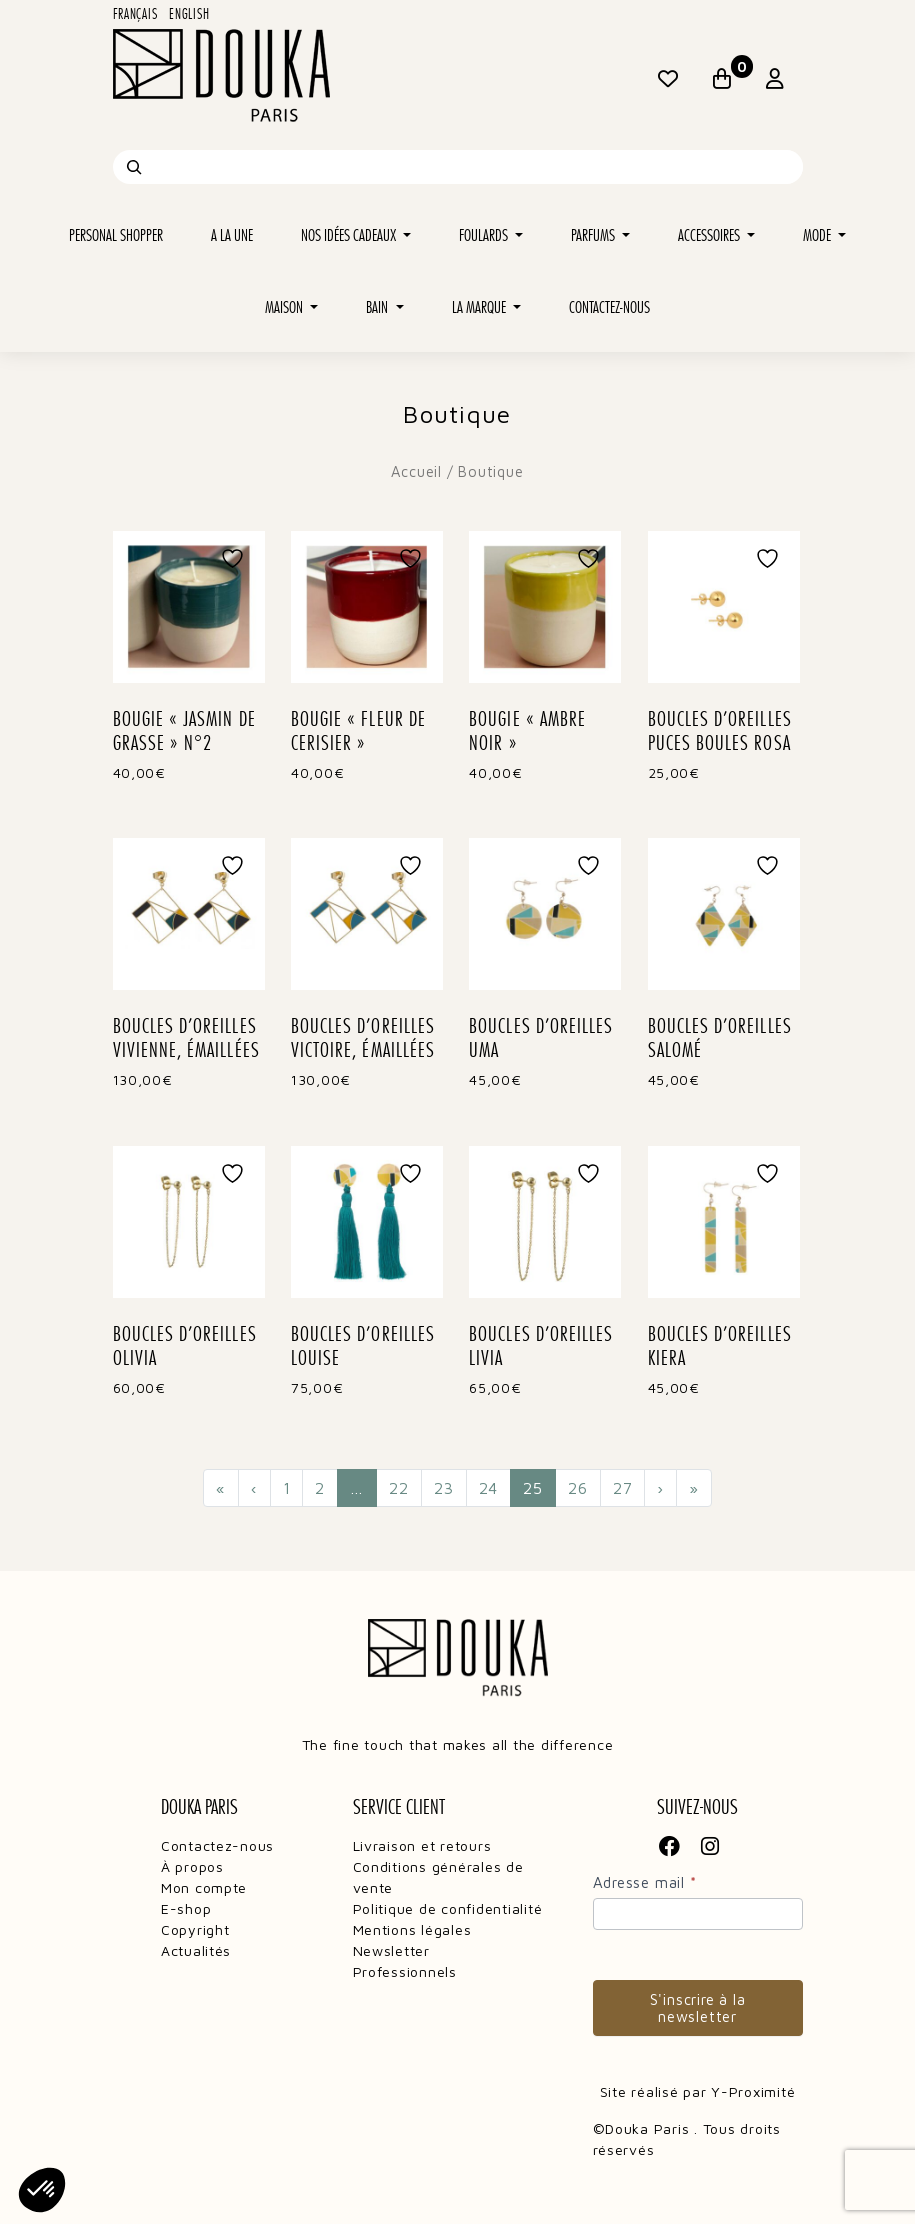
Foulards (485, 235)
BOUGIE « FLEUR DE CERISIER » (358, 731)
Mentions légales (412, 1929)
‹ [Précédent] (254, 1488)
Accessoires (710, 235)
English (189, 14)
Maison (285, 307)
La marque (480, 307)
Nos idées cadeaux (350, 235)
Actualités (196, 1950)
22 (399, 1488)
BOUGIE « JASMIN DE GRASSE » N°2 (184, 731)
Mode (818, 235)
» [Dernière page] (694, 1488)
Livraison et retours (422, 1845)
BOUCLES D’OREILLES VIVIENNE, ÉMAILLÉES (186, 1038)
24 (489, 1488)
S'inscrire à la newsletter (698, 2008)
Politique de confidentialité (448, 1908)
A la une (232, 235)
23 (444, 1488)
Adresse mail (645, 1882)
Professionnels (405, 1971)
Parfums (594, 235)
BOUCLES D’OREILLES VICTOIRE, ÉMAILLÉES (363, 1038)
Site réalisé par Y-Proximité (698, 2091)
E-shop (186, 1908)
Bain (378, 307)
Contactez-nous (609, 307)
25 (539, 1487)
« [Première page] (221, 1488)
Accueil (416, 471)
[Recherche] (134, 167)
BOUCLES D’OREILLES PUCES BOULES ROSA (720, 731)
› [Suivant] (660, 1488)
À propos (192, 1866)
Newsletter (391, 1950)
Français (135, 14)
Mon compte (204, 1887)
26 (578, 1488)
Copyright (195, 1929)
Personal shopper (116, 235)
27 (623, 1488)
